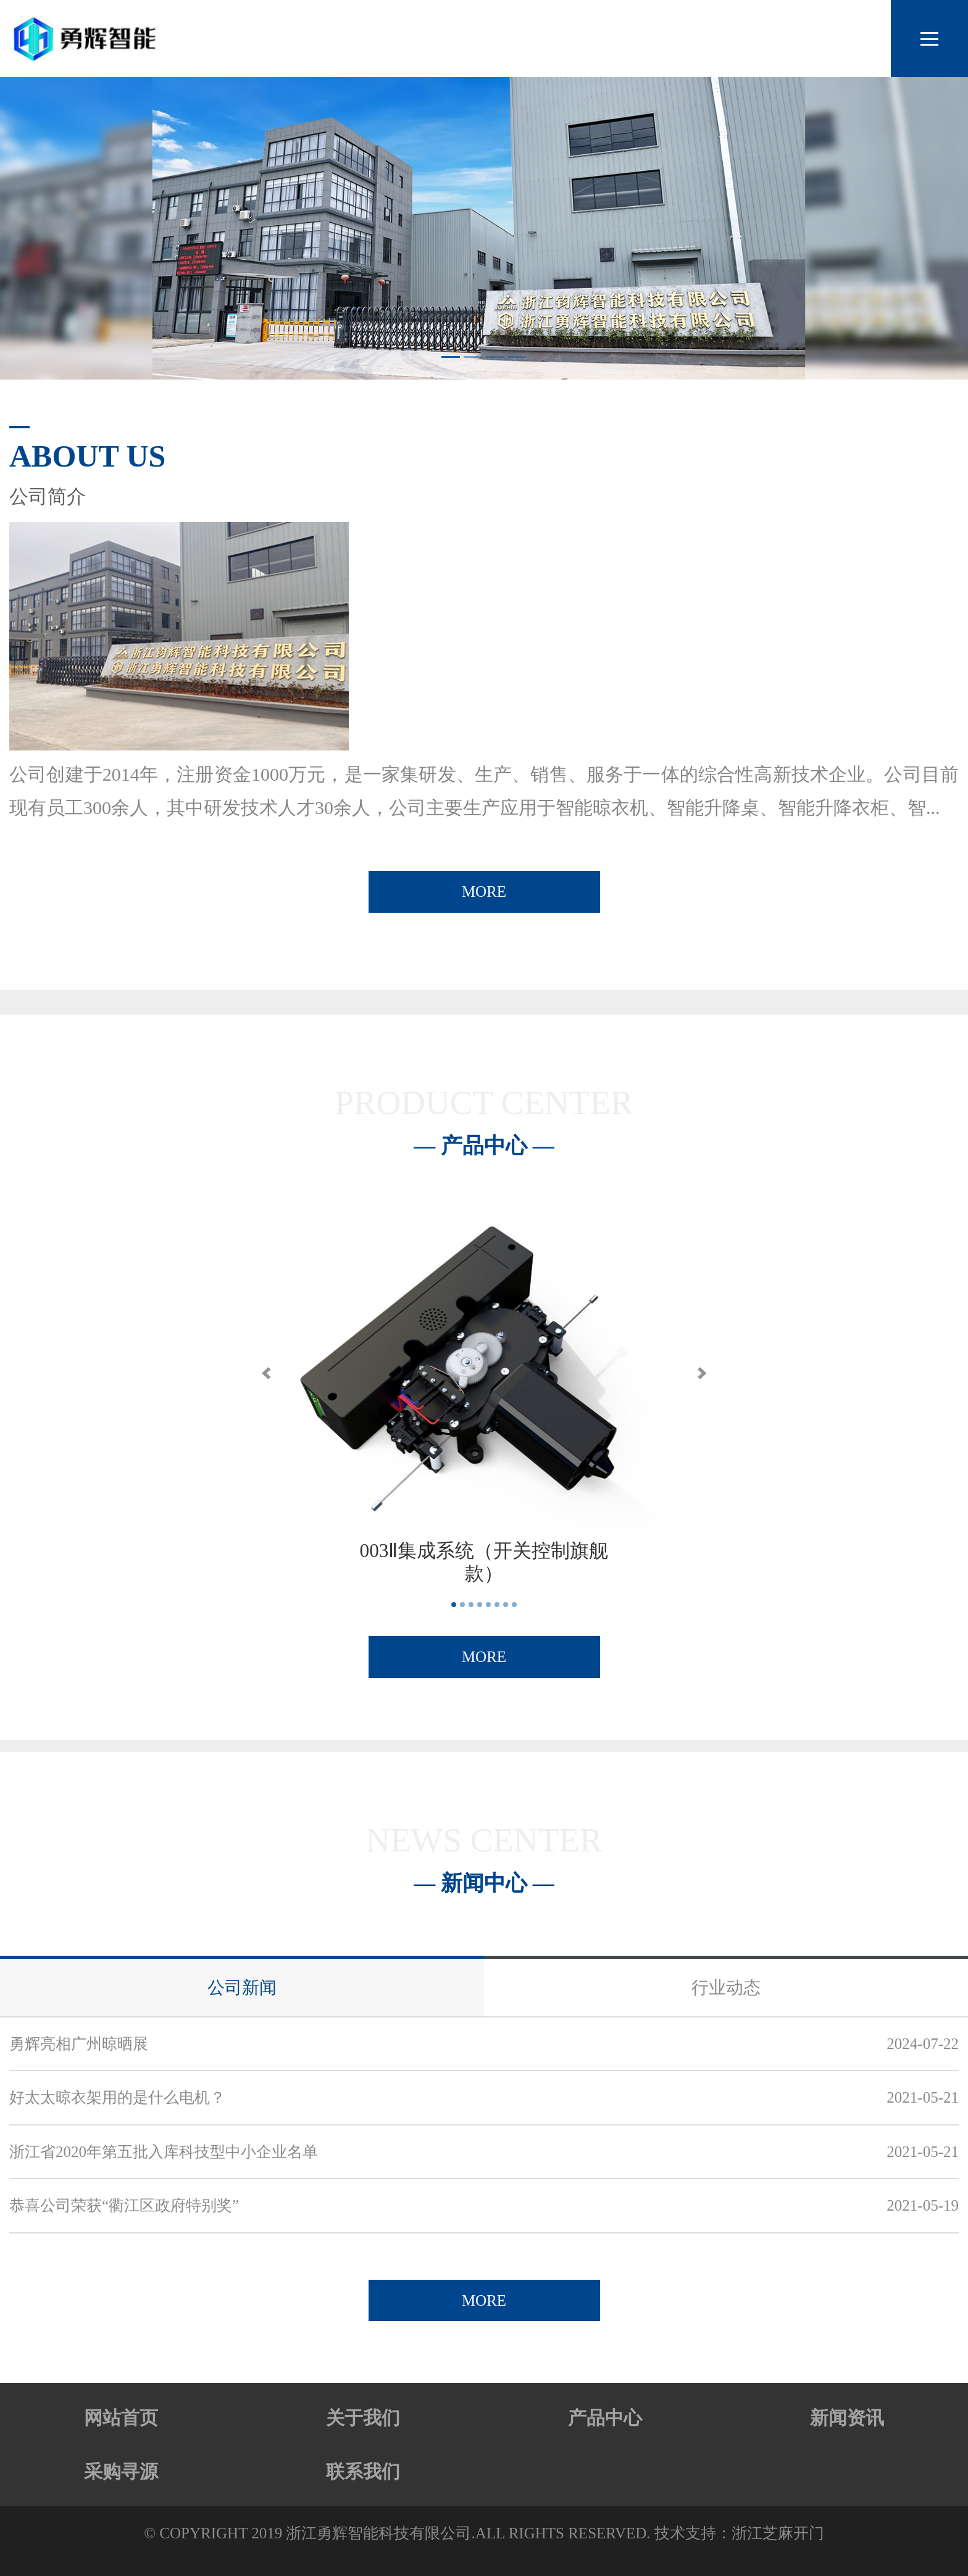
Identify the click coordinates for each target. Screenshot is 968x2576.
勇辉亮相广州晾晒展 (78, 2043)
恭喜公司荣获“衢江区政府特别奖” (124, 2205)
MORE (484, 891)
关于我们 (363, 2418)
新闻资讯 (847, 2418)
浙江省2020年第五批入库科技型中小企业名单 (163, 2151)
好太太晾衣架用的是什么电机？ (117, 2097)
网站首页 (121, 2418)
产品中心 (605, 2418)
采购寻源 (121, 2471)
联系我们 (363, 2471)
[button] (266, 1373)
